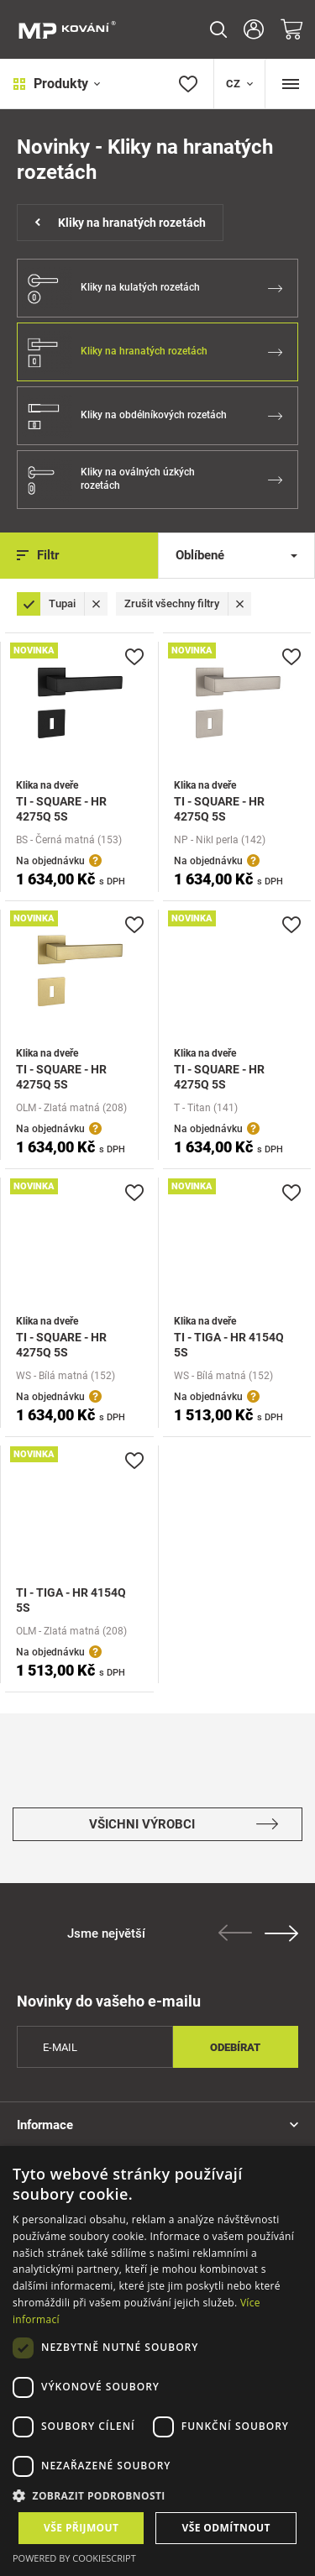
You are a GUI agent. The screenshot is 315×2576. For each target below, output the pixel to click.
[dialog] (157, 2361)
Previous (235, 1932)
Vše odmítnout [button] (226, 2528)
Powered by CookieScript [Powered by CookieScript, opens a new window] (74, 2558)
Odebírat (235, 2047)
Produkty (56, 84)
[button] (157, 2495)
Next (281, 1933)
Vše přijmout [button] (81, 2528)
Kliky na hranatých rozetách (120, 222)
